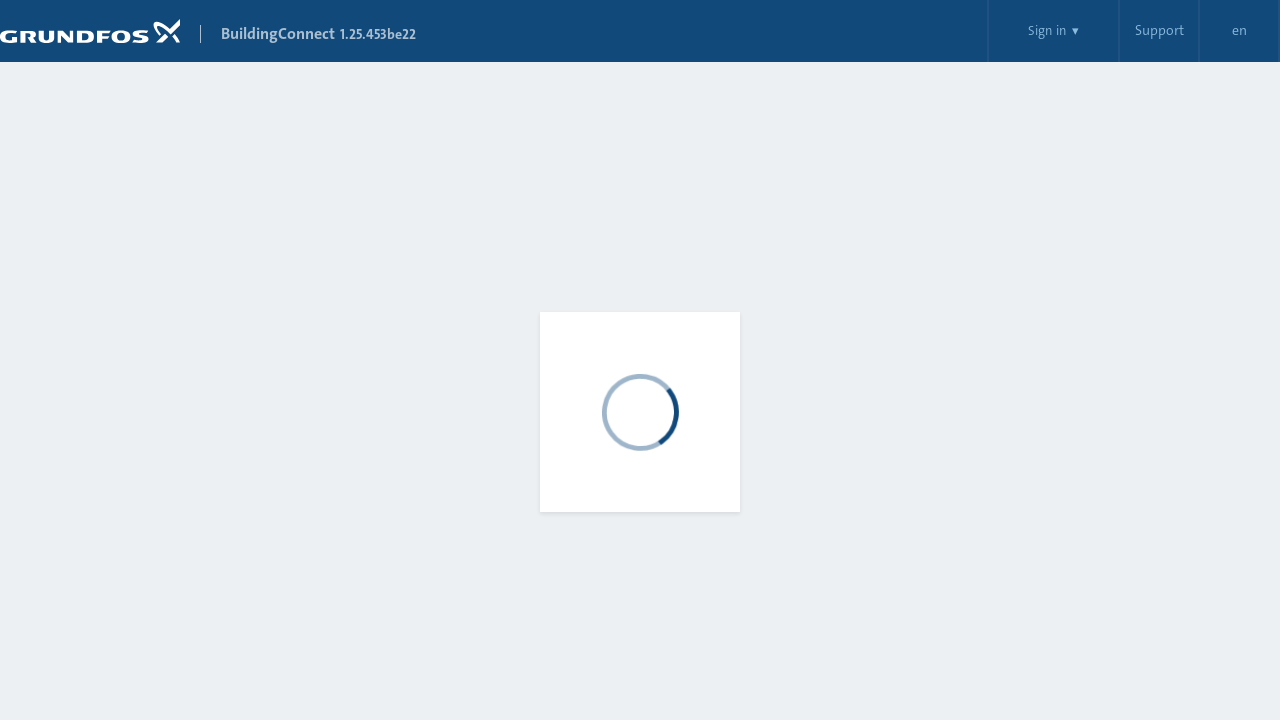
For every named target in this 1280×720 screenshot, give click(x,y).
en (1239, 31)
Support (1159, 31)
